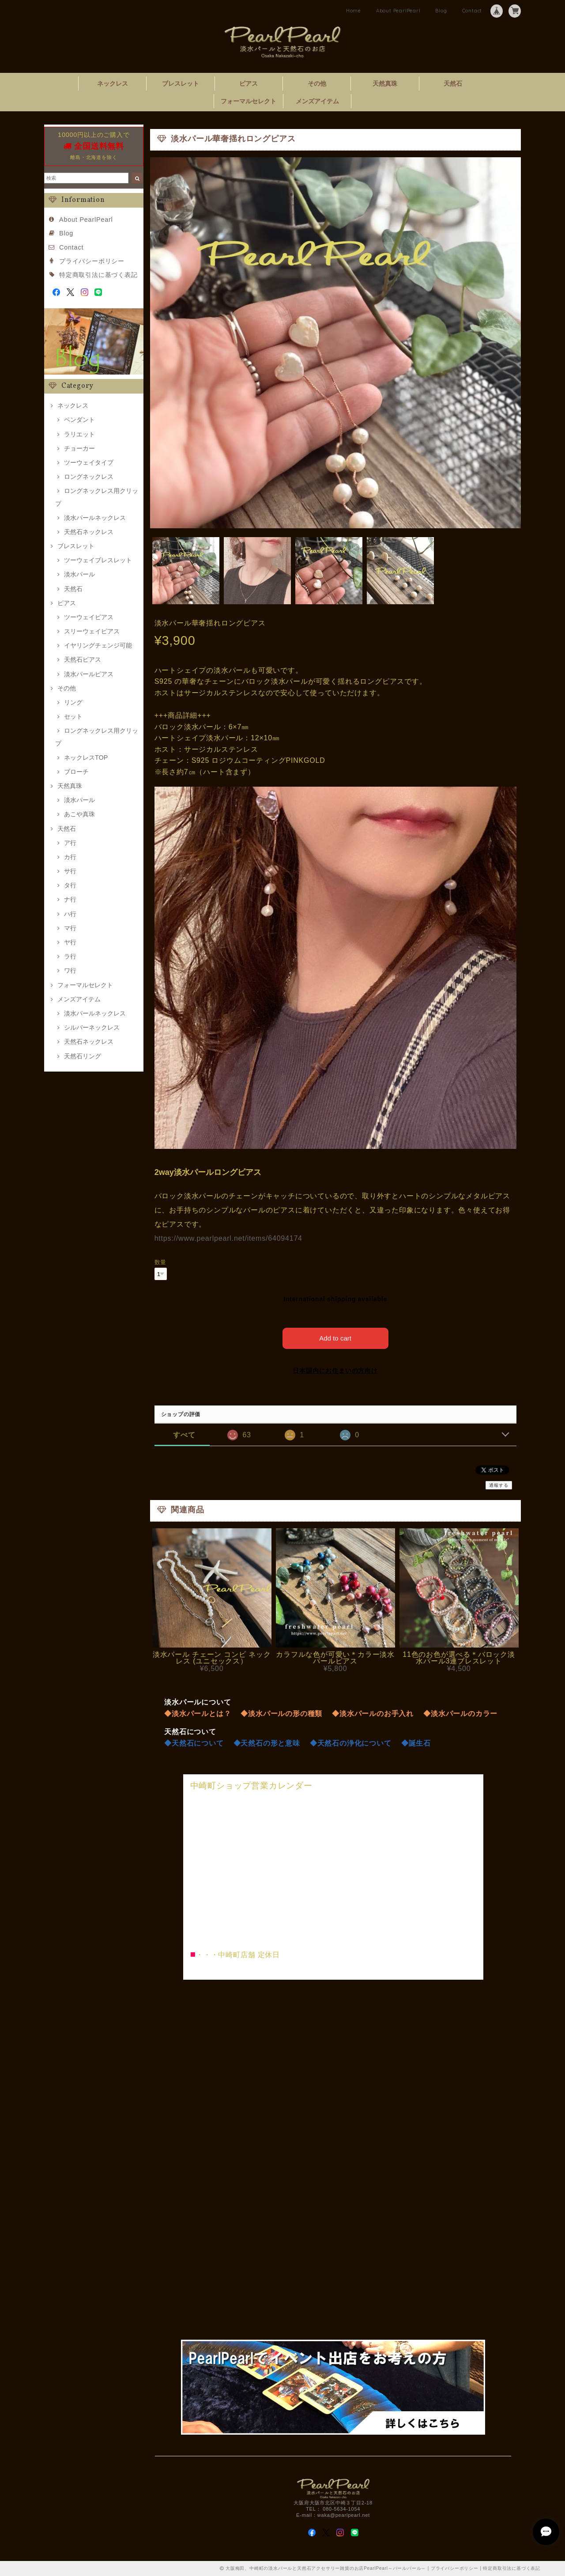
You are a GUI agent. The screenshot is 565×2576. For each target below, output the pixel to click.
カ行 (70, 856)
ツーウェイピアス (88, 617)
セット (73, 716)
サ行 (70, 871)
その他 (317, 83)
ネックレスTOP (86, 757)
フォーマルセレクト (248, 101)
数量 (160, 1262)
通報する (498, 1485)
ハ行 (70, 913)
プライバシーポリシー (91, 261)
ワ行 (70, 970)
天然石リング (82, 1056)
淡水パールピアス (88, 674)
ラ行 (70, 956)
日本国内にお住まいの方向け (335, 1370)
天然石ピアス (82, 659)
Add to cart (335, 1338)
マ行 (70, 928)
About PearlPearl (398, 11)
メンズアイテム (317, 101)
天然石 (453, 83)
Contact (472, 11)
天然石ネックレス (88, 531)
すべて (184, 1435)
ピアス (248, 83)
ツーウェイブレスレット (98, 560)
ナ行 (70, 899)
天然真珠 (385, 83)
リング (73, 702)
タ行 (70, 885)
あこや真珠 (79, 814)
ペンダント (79, 419)
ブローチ (76, 771)
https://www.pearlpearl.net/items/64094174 (228, 1238)
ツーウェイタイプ (88, 462)
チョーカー (79, 448)
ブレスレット (180, 83)
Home (353, 11)
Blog (441, 11)
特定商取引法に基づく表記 (98, 274)
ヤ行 (70, 942)
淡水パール (79, 574)
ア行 (70, 842)
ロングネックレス (88, 476)
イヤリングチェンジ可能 (98, 645)
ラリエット (79, 434)
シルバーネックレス (92, 1027)
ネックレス (112, 83)
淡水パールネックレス (95, 517)
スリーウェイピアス (92, 631)
